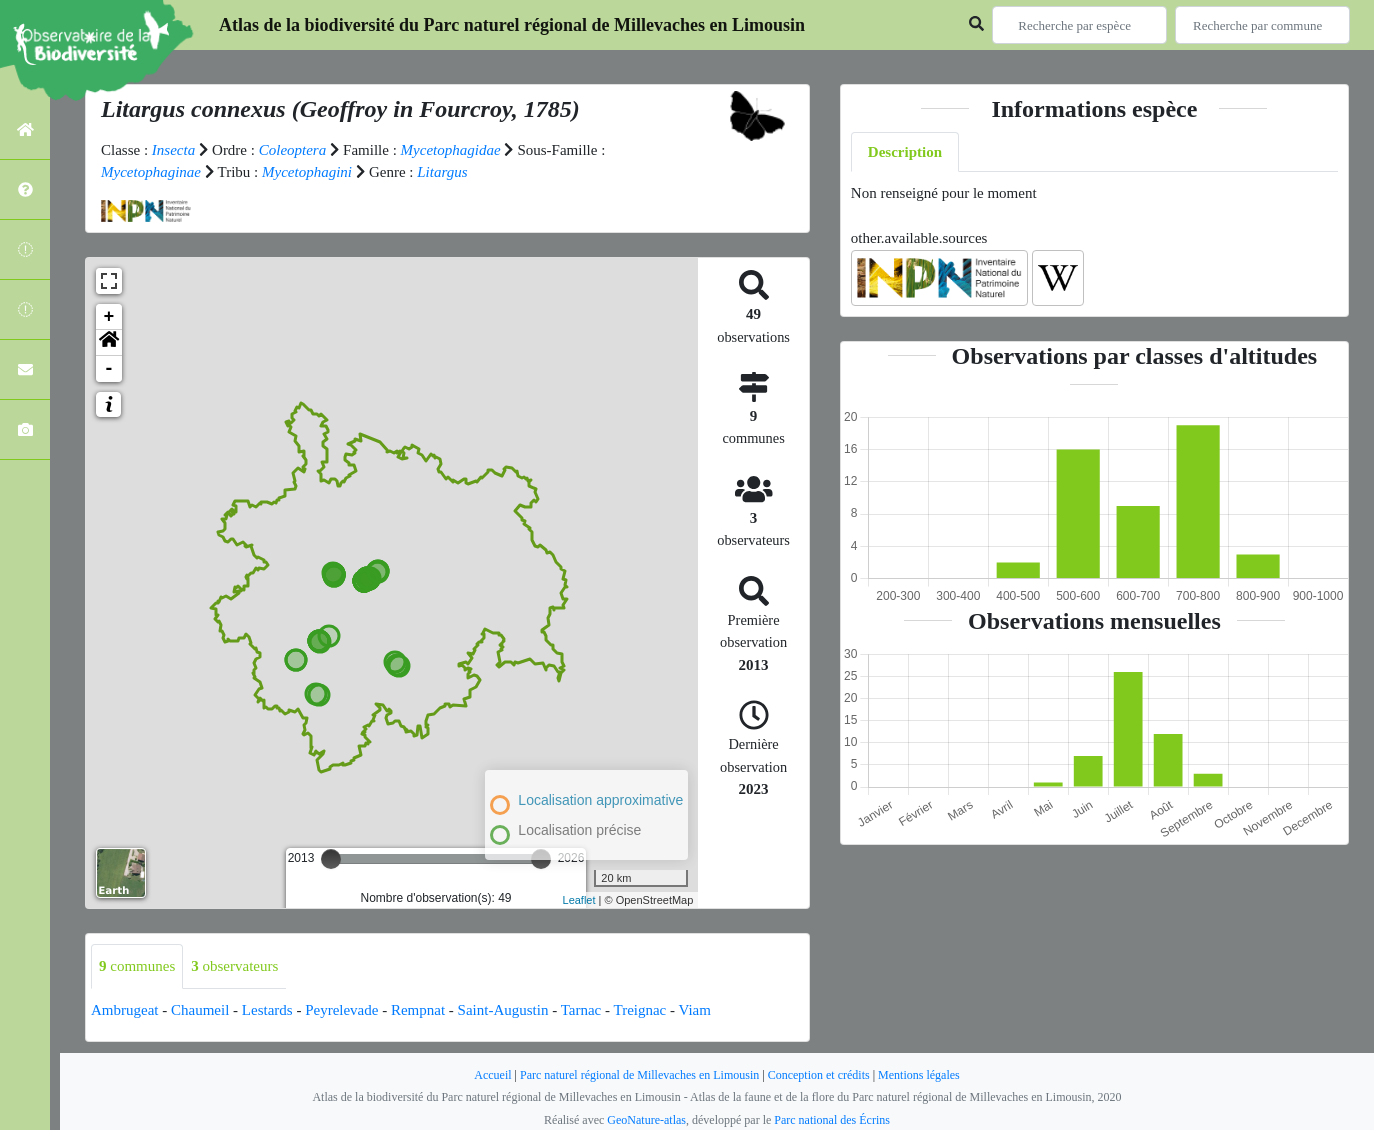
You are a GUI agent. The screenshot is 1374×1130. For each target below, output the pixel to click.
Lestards (267, 1010)
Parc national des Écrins (832, 1120)
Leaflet (579, 900)
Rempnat (418, 1010)
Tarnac (581, 1010)
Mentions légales (919, 1075)
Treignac (640, 1010)
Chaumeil (200, 1010)
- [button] (109, 369)
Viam (695, 1010)
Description (905, 152)
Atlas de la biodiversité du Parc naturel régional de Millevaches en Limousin (512, 25)
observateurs (234, 966)
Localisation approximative (600, 800)
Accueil (492, 1075)
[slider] (331, 859)
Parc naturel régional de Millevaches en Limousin (639, 1075)
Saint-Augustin (503, 1010)
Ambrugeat (124, 1010)
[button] (109, 343)
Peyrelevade (341, 1010)
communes (137, 966)
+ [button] (109, 317)
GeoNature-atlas (646, 1120)
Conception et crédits (819, 1075)
